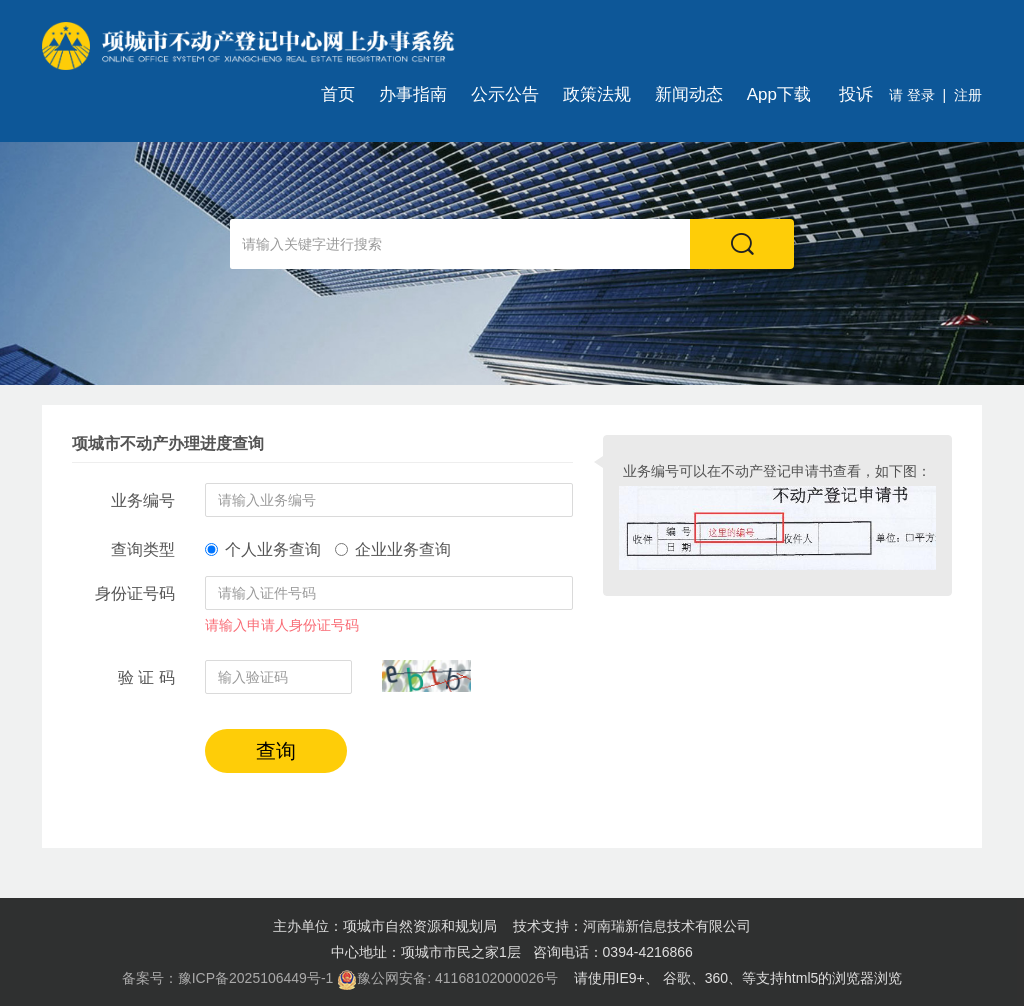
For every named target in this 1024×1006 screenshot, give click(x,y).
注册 (968, 95)
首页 (338, 94)
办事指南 (413, 94)
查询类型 (143, 549)
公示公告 (505, 94)
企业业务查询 (393, 549)
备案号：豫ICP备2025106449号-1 (228, 978)
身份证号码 (135, 593)
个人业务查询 (263, 549)
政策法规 (597, 94)
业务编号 (143, 500)
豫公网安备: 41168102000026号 (447, 980)
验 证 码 (146, 677)
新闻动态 (689, 94)
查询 (276, 751)
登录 (919, 95)
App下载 (779, 94)
